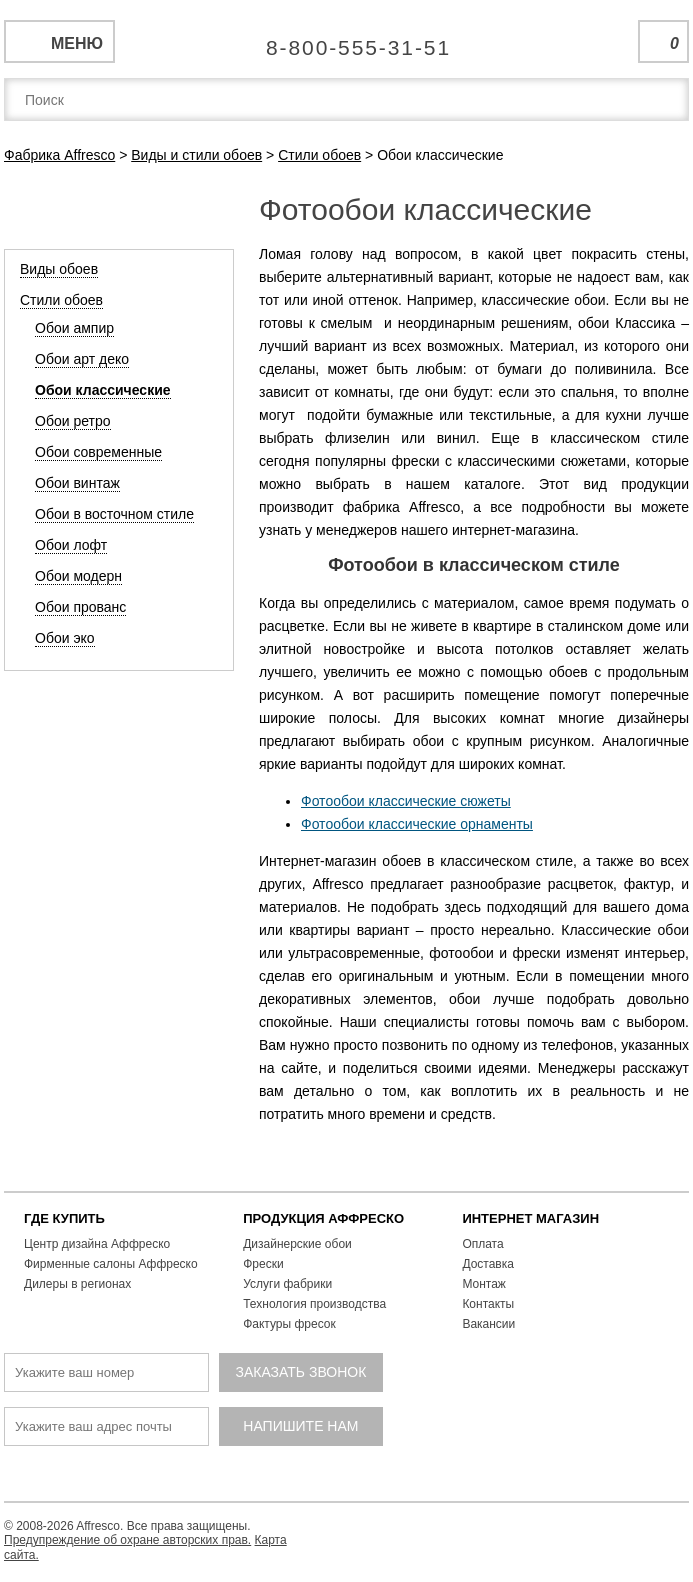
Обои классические (103, 390)
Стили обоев (61, 300)
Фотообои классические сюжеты (406, 801)
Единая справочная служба (346, 40)
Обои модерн (78, 576)
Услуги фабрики (287, 1284)
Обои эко (65, 638)
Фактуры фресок (289, 1324)
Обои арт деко (82, 359)
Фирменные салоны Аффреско (111, 1264)
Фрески (263, 1264)
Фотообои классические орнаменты (417, 824)
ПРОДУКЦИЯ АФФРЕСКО (323, 1218)
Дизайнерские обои (297, 1244)
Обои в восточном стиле (114, 514)
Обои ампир (74, 328)
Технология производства (314, 1304)
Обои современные (98, 452)
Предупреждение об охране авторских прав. (127, 1540)
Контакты (488, 1304)
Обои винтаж (77, 483)
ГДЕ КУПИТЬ (64, 1218)
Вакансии (488, 1324)
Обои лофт (71, 545)
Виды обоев (59, 269)
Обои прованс (80, 607)
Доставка (488, 1264)
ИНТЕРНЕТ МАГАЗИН (530, 1218)
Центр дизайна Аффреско (97, 1244)
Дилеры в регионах (77, 1284)
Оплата (482, 1244)
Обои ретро (73, 421)
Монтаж (484, 1284)
